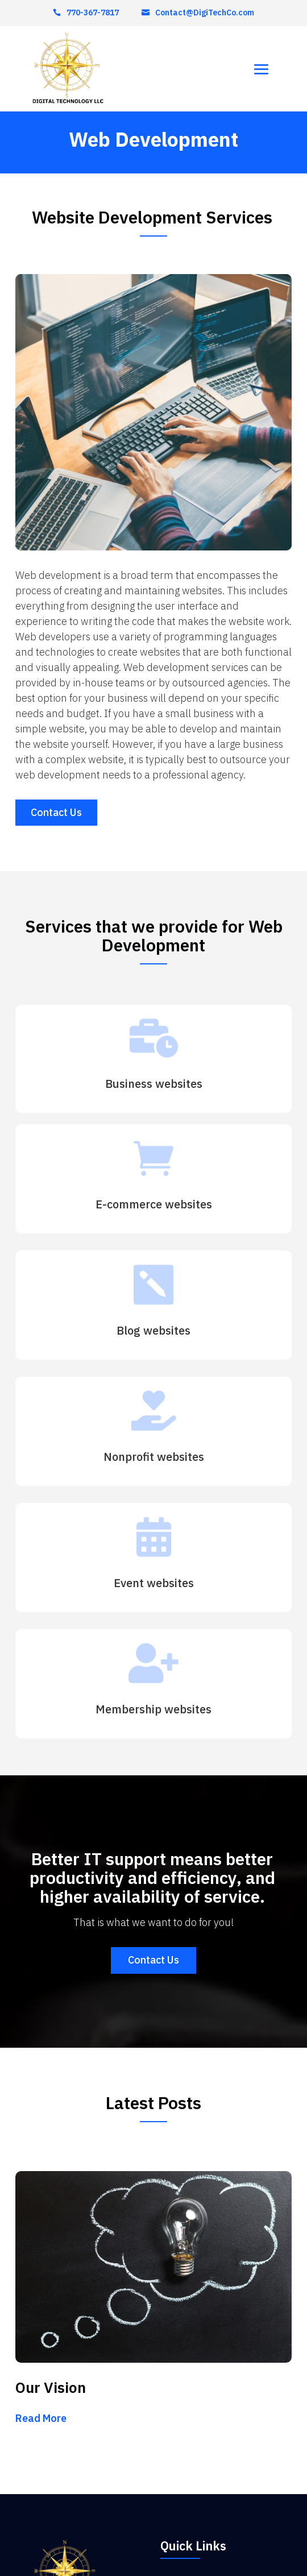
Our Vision (50, 2387)
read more (41, 2418)
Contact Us (56, 812)
